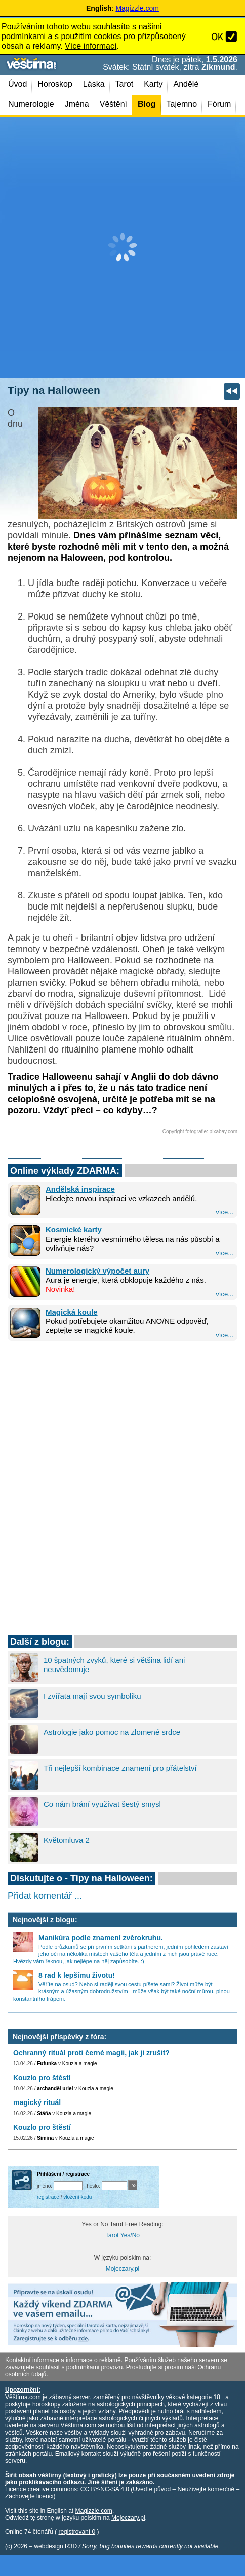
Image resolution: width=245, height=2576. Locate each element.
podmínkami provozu (94, 2367)
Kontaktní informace (32, 2360)
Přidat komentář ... (45, 1896)
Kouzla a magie (79, 2063)
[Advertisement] (122, 247)
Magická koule (72, 1312)
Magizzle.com (137, 8)
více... (224, 1212)
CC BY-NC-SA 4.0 (104, 2489)
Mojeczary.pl (122, 2268)
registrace (48, 2197)
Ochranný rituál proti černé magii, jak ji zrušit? (91, 2053)
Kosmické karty (74, 1229)
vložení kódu (77, 2197)
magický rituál (37, 2102)
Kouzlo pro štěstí (42, 2078)
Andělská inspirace (80, 1189)
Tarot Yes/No (122, 2235)
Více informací (90, 46)
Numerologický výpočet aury (97, 1270)
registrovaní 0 (76, 2531)
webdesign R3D (55, 2546)
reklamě (110, 2360)
